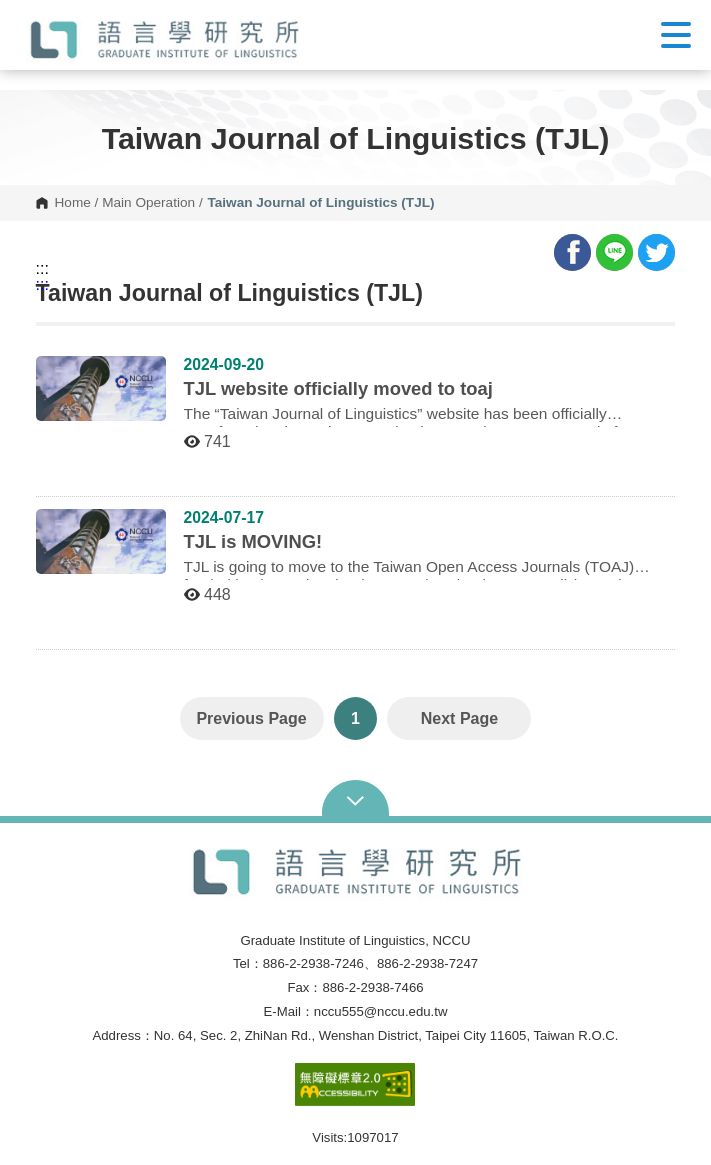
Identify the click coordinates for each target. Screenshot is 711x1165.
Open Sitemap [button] (355, 799)
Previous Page (251, 718)
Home (73, 203)
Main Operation (148, 203)
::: (42, 269)
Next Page (459, 718)
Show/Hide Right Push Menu (676, 35)
